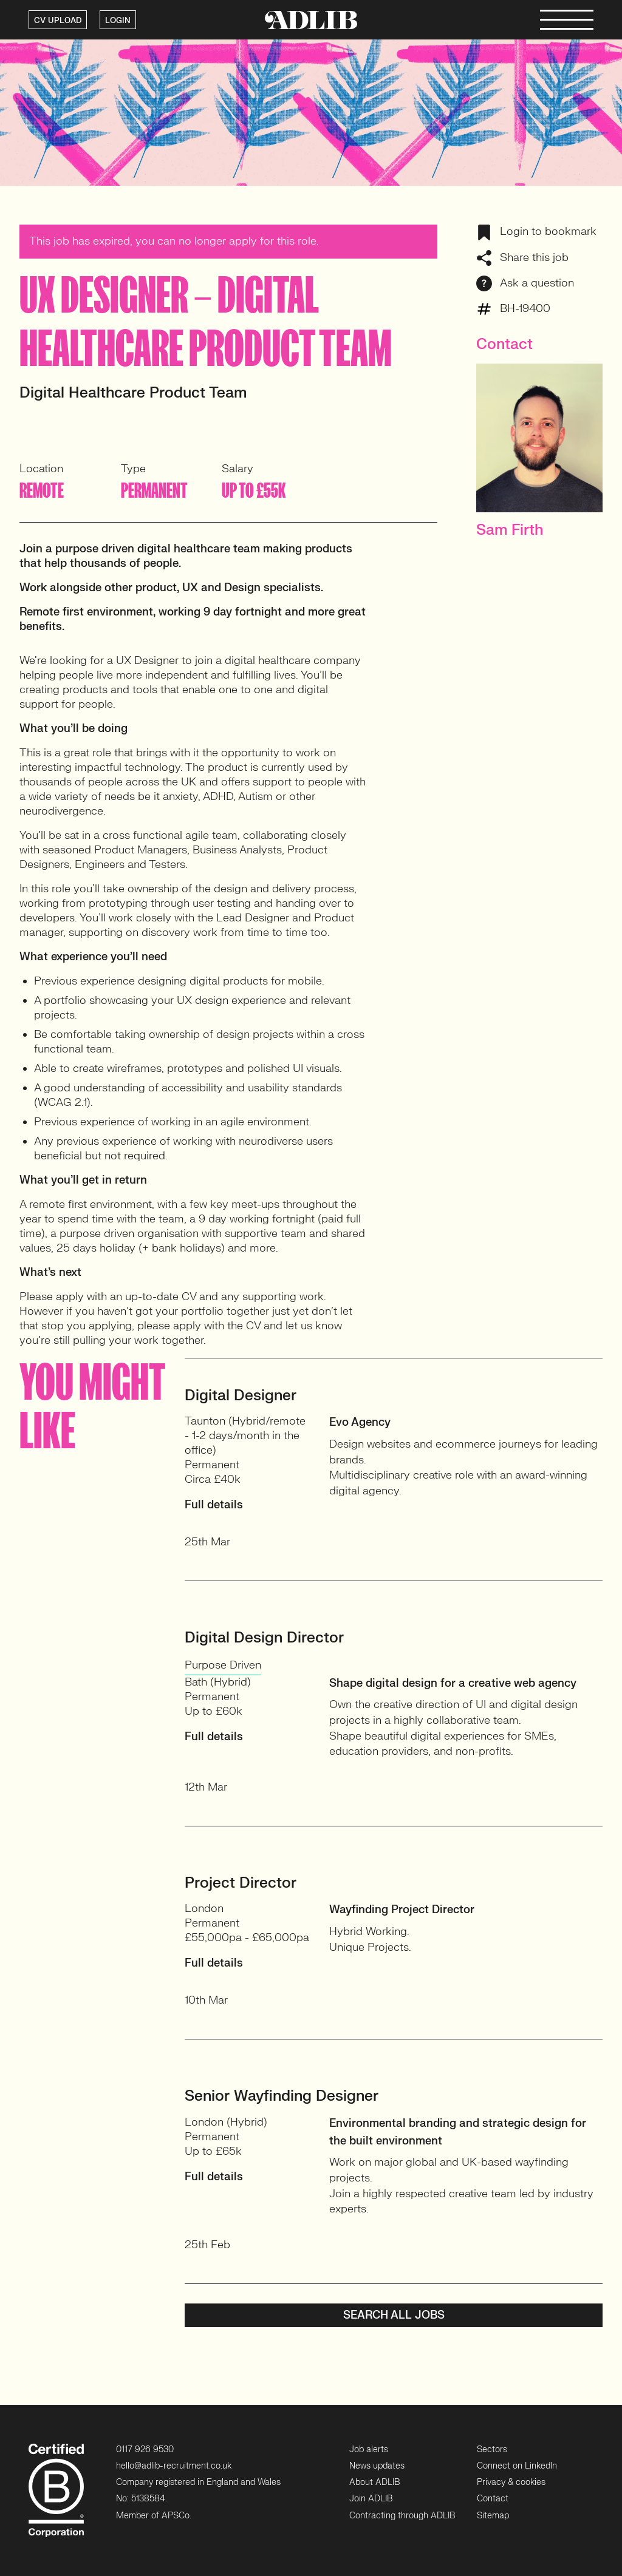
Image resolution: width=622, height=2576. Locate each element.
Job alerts (368, 2449)
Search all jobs (394, 2315)
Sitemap (493, 2515)
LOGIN (118, 20)
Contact (492, 2498)
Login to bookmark (536, 232)
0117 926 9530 (145, 2449)
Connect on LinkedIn (517, 2466)
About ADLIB (374, 2482)
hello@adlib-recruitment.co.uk (173, 2466)
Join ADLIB (370, 2498)
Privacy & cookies (511, 2482)
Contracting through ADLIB (402, 2515)
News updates (377, 2466)
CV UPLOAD (57, 20)
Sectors (492, 2449)
